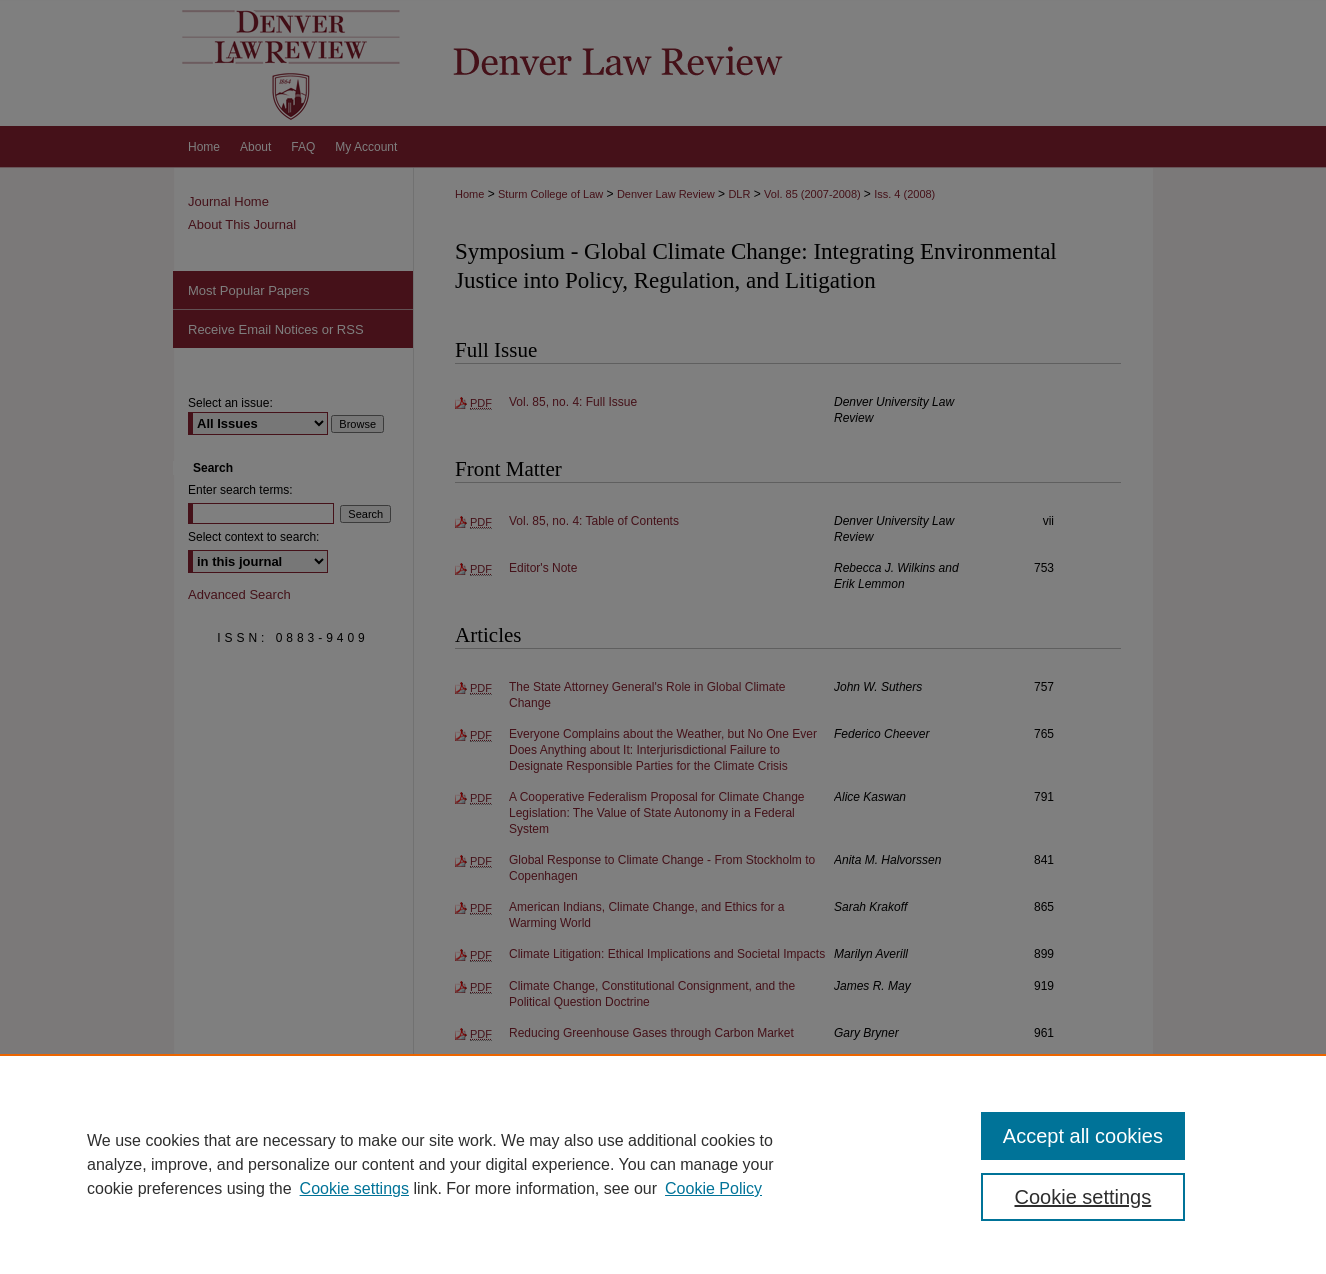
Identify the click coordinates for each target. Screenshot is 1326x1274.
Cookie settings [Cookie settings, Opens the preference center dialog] (1083, 1197)
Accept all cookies (1083, 1136)
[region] (663, 1164)
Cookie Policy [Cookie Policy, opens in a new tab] (713, 1188)
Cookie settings (354, 1188)
